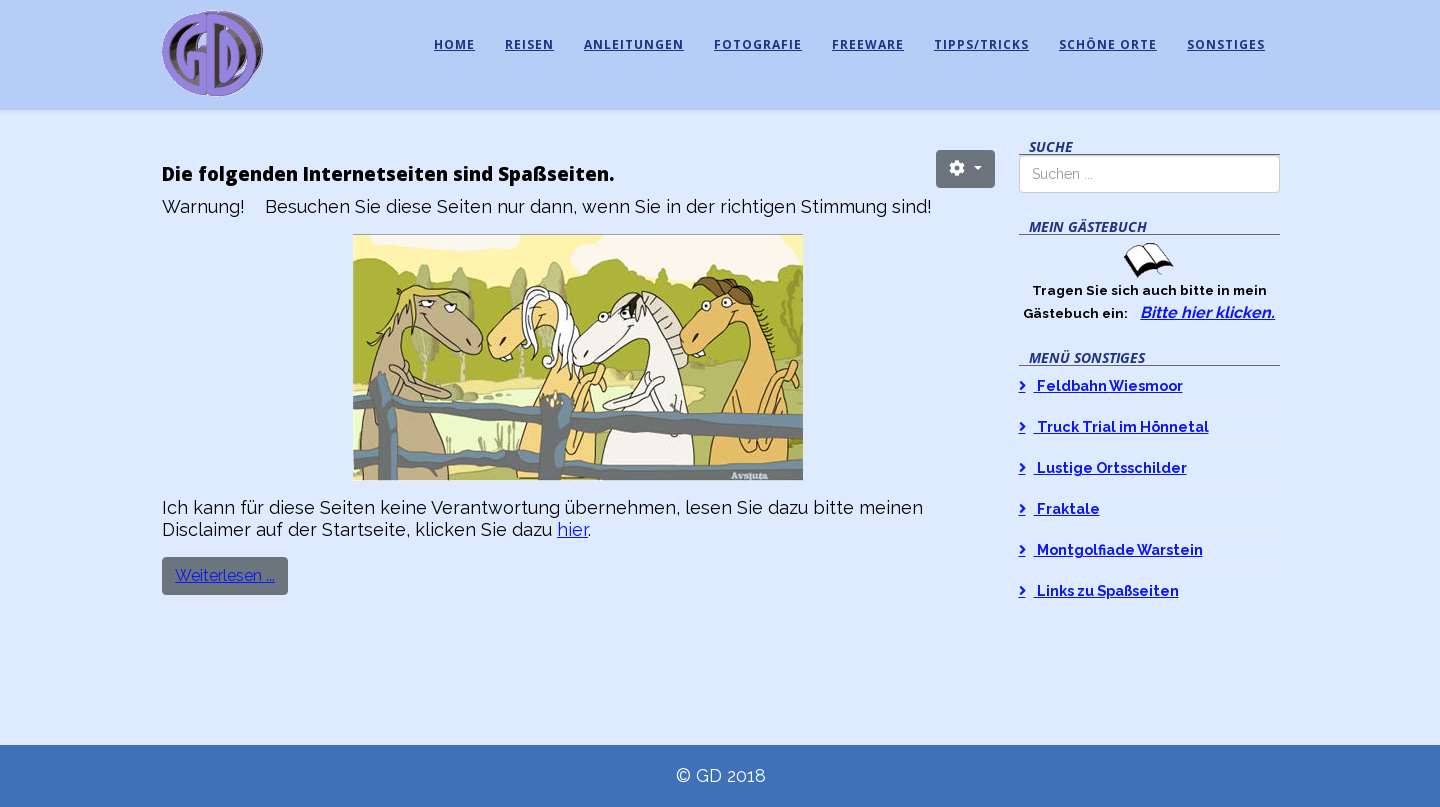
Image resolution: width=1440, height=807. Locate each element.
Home (454, 44)
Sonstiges (1226, 44)
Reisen (529, 44)
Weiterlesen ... (225, 575)
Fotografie (758, 44)
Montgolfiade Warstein (1118, 549)
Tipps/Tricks (981, 44)
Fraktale (1067, 508)
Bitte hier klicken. (1207, 312)
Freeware (868, 44)
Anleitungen (634, 44)
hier (572, 529)
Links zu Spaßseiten (1106, 590)
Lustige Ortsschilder (1110, 467)
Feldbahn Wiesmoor (1108, 385)
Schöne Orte (1108, 44)
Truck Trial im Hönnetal (1121, 426)
